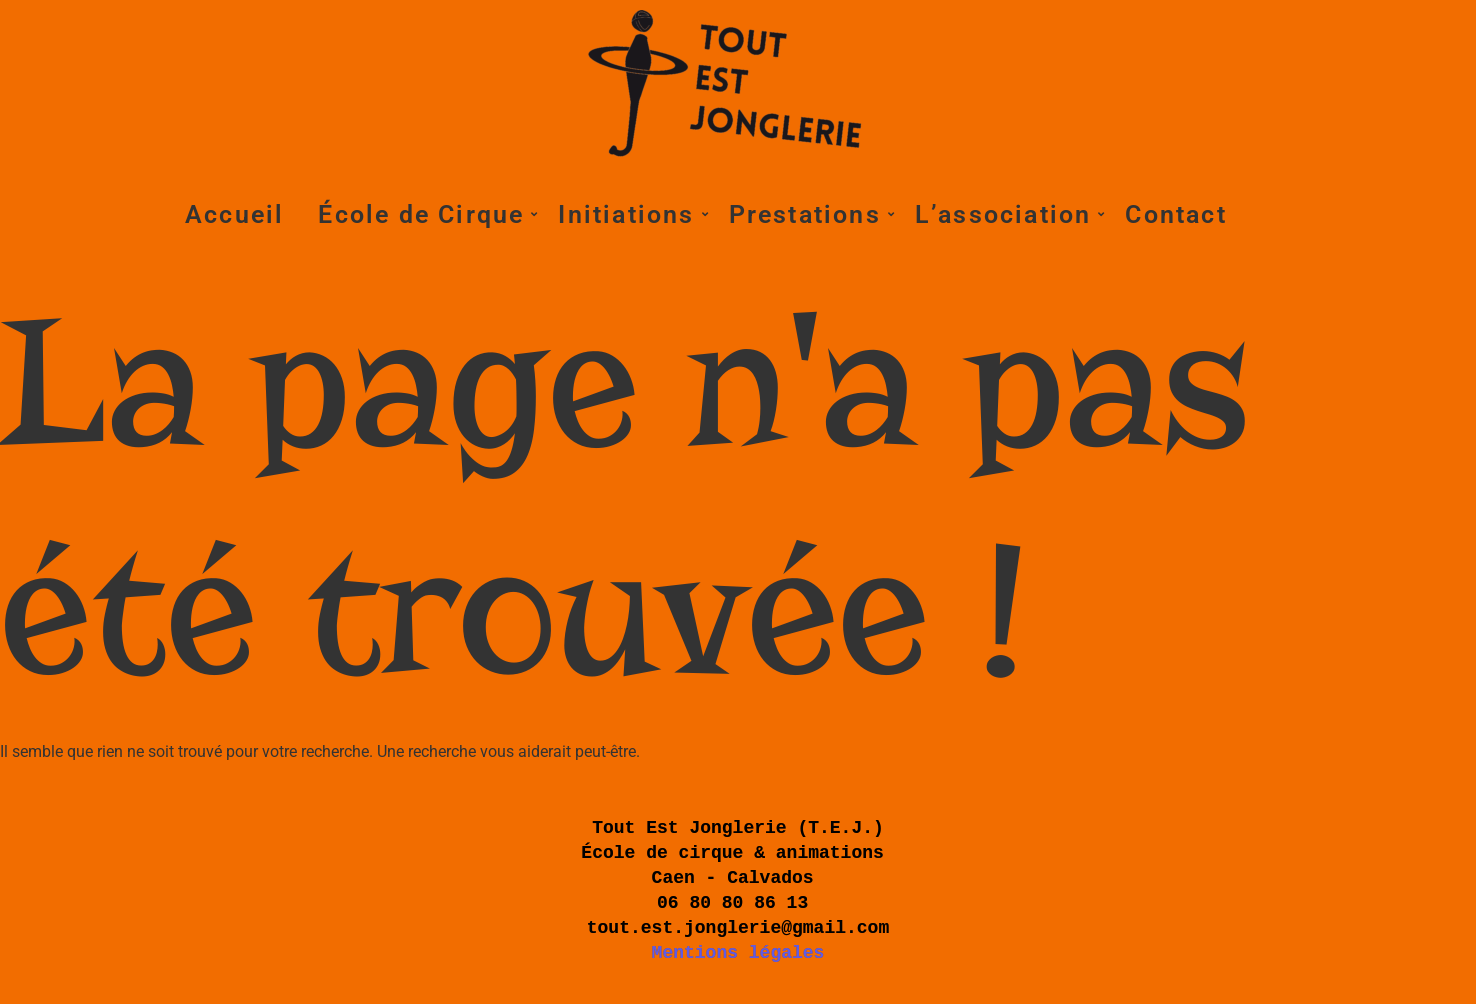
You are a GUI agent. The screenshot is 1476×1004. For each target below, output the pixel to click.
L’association (1007, 214)
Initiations (629, 214)
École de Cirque (424, 214)
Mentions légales (738, 953)
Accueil (234, 214)
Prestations (808, 214)
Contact (1175, 214)
